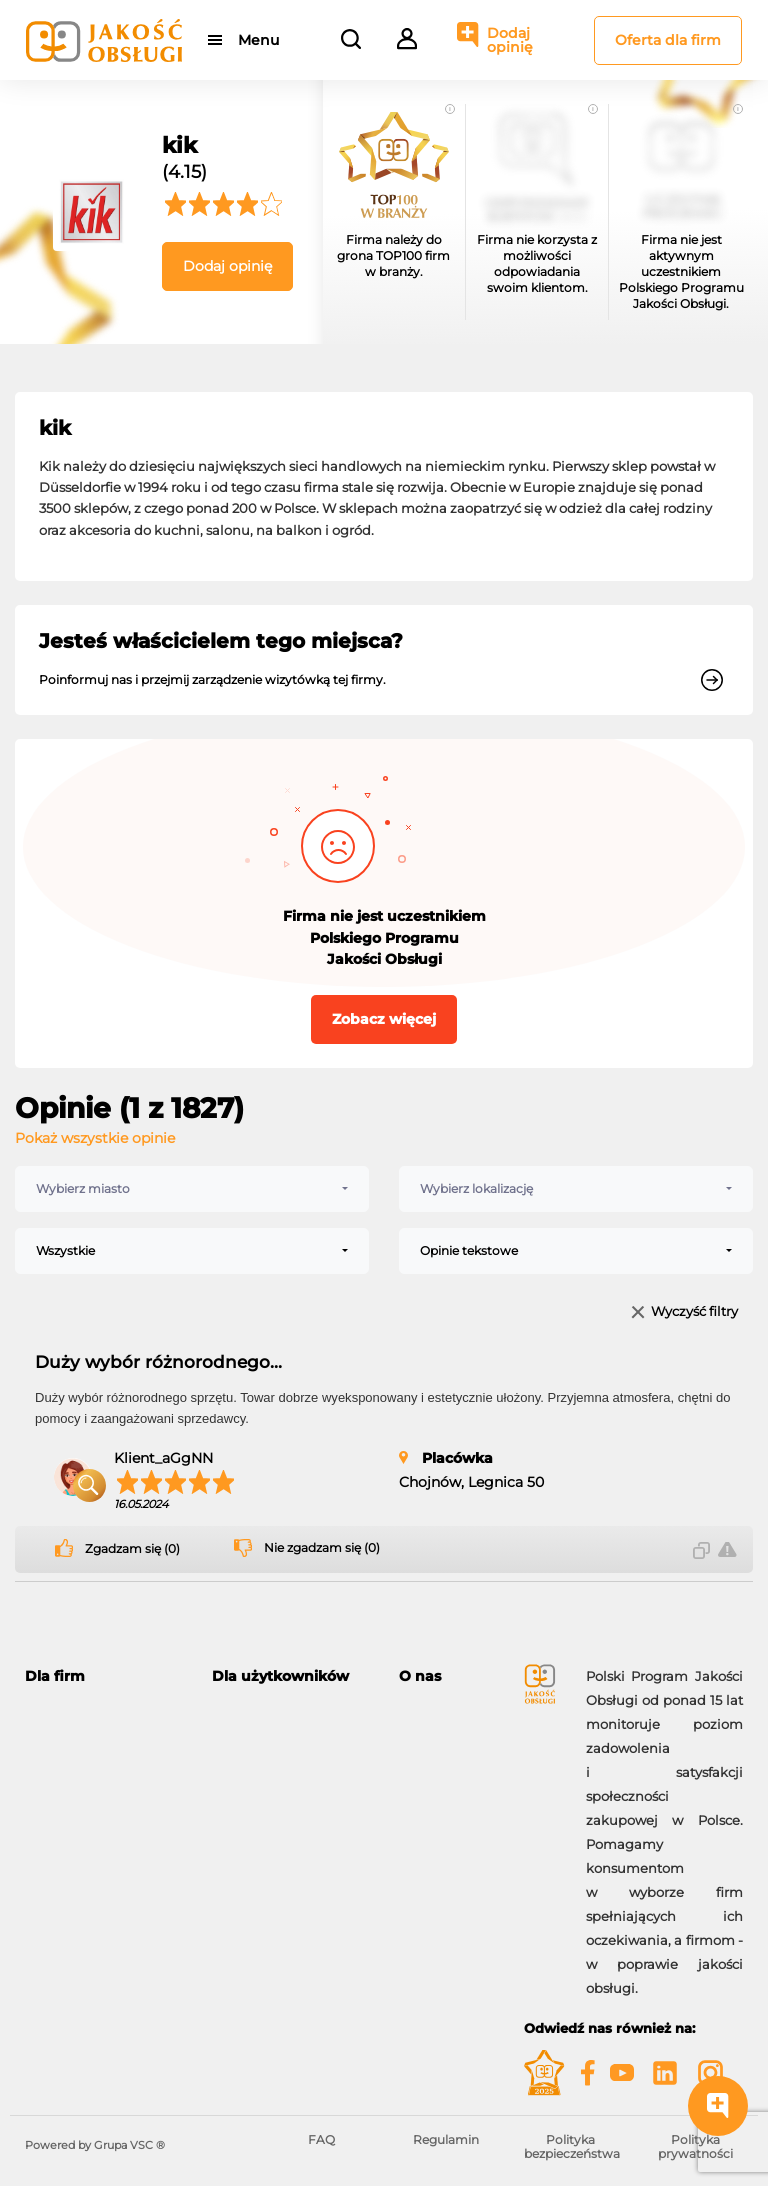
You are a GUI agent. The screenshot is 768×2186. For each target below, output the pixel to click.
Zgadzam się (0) (132, 1549)
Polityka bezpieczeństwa (572, 2146)
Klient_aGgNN (163, 1458)
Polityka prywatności (695, 2146)
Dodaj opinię (510, 40)
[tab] (103, 1676)
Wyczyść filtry (694, 1312)
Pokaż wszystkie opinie (95, 1138)
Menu (258, 40)
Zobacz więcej (384, 1019)
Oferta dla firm (668, 40)
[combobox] (192, 1189)
